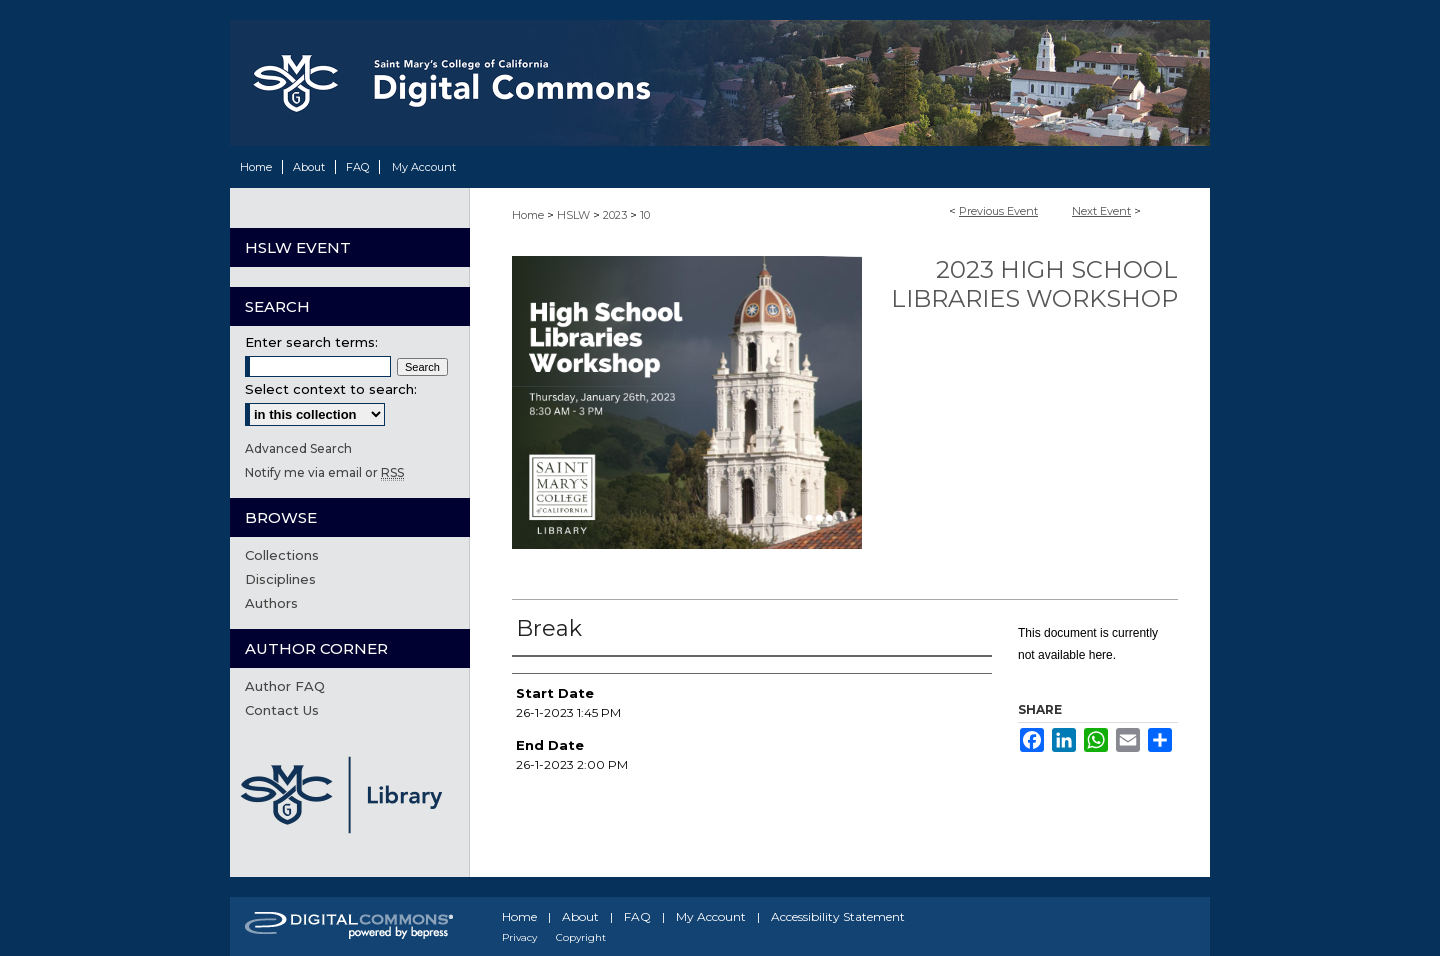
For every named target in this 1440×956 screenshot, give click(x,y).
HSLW (575, 215)
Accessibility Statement (838, 916)
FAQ (637, 916)
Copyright (581, 937)
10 (645, 215)
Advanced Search (298, 448)
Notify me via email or (324, 472)
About (580, 916)
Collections (282, 555)
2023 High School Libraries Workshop (1034, 284)
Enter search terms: (311, 342)
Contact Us (282, 710)
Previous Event (998, 211)
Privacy (519, 937)
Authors (271, 603)
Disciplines (280, 579)
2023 (616, 215)
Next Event (1101, 211)
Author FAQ (285, 686)
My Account (711, 916)
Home (528, 215)
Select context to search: (331, 389)
